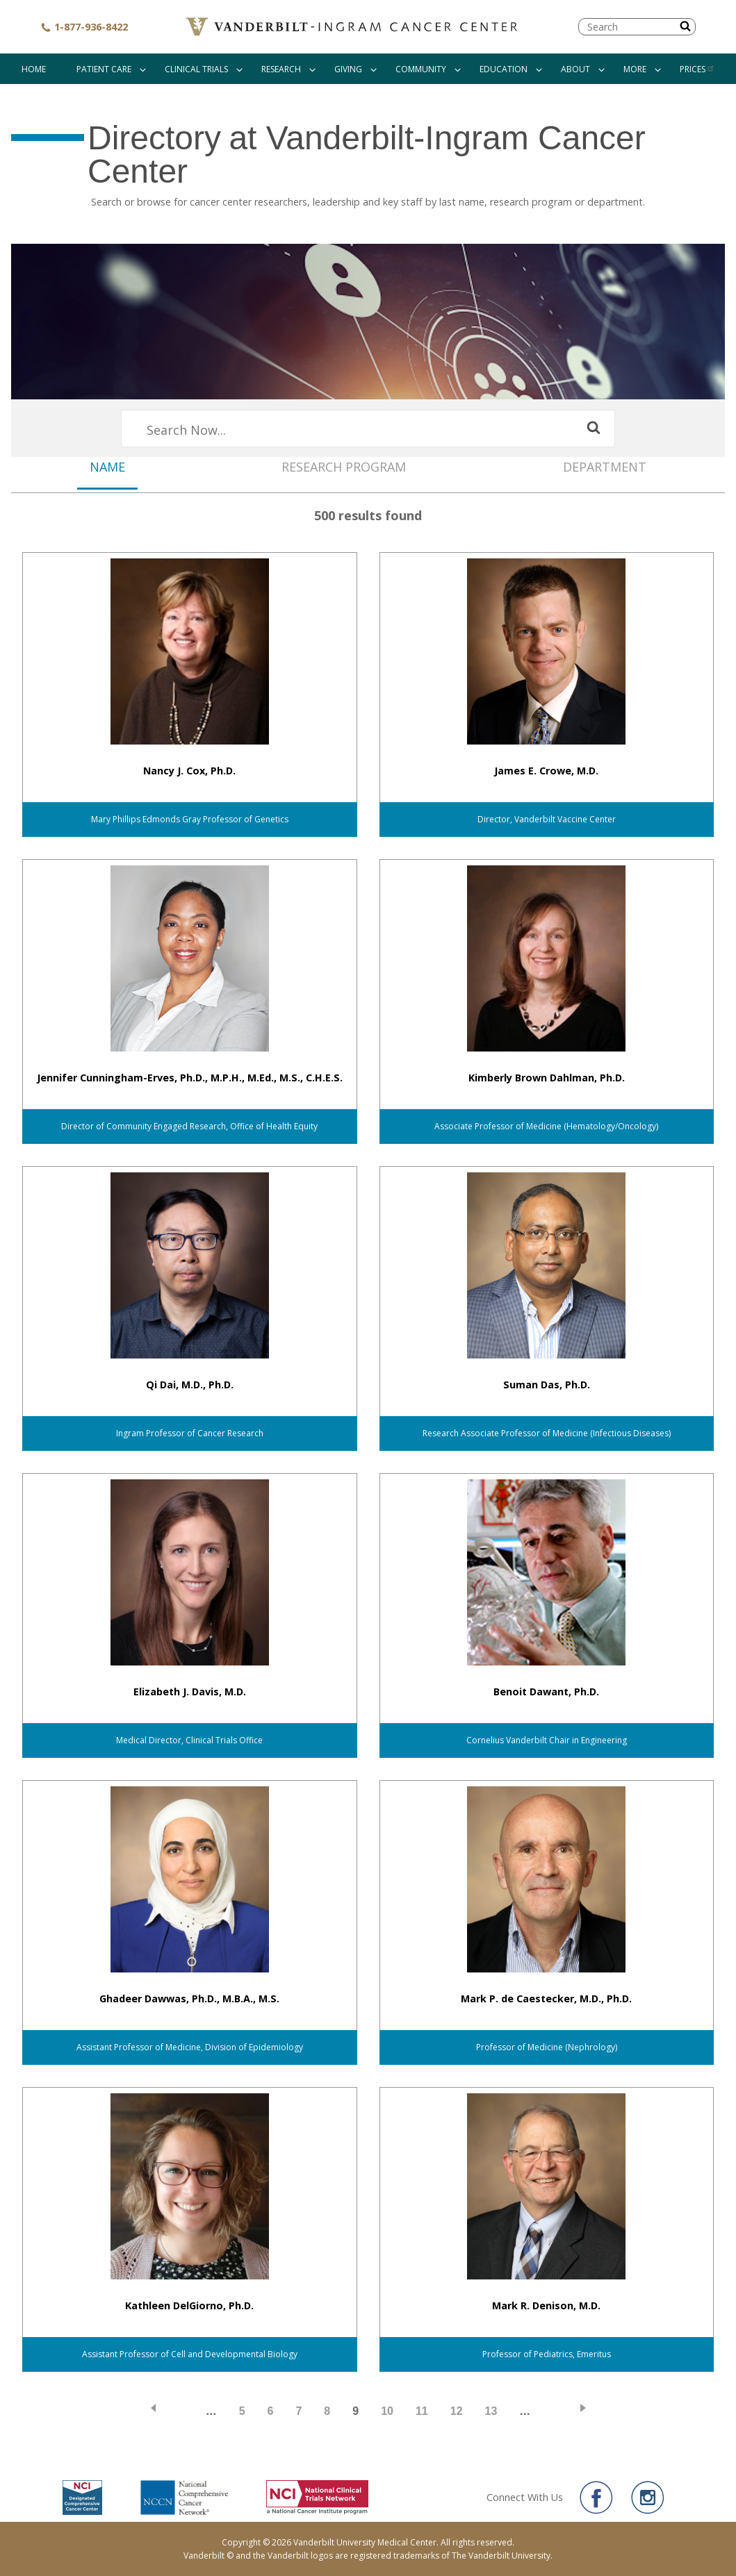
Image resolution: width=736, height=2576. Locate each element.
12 (456, 2411)
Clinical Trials (196, 69)
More (634, 69)
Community (420, 69)
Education (504, 69)
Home (34, 69)
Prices (697, 69)
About (575, 69)
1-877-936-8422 (84, 26)
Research (281, 69)
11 (422, 2411)
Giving (348, 69)
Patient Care (103, 69)
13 (491, 2411)
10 (387, 2411)
